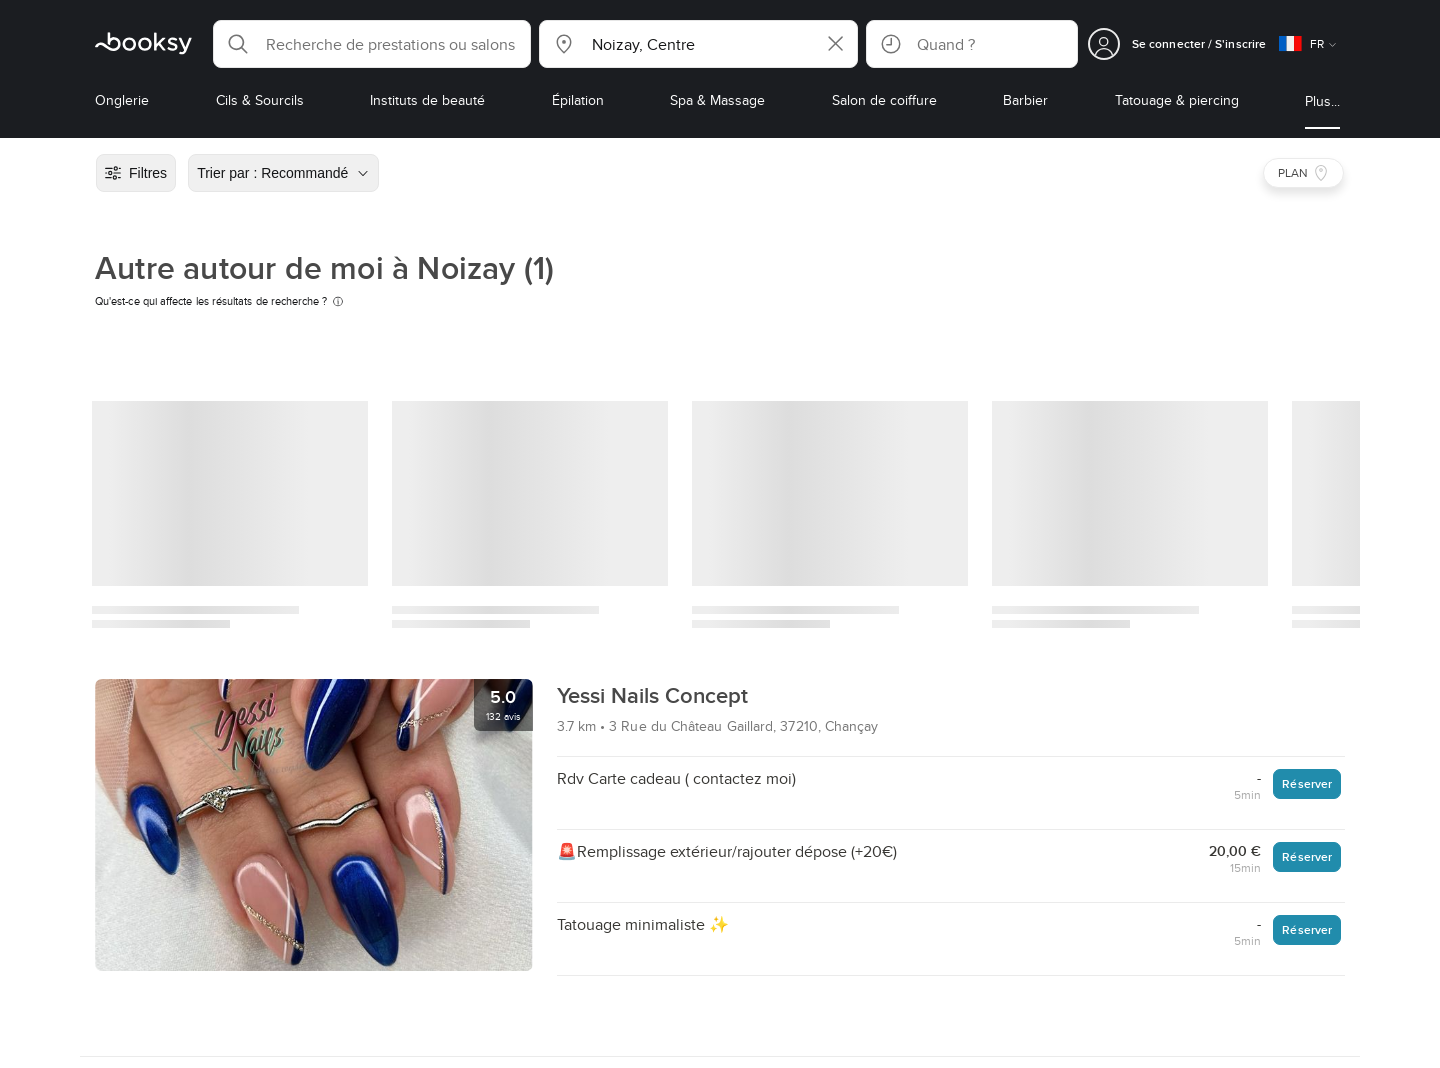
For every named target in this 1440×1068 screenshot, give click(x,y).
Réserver (1307, 783)
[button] (372, 44)
